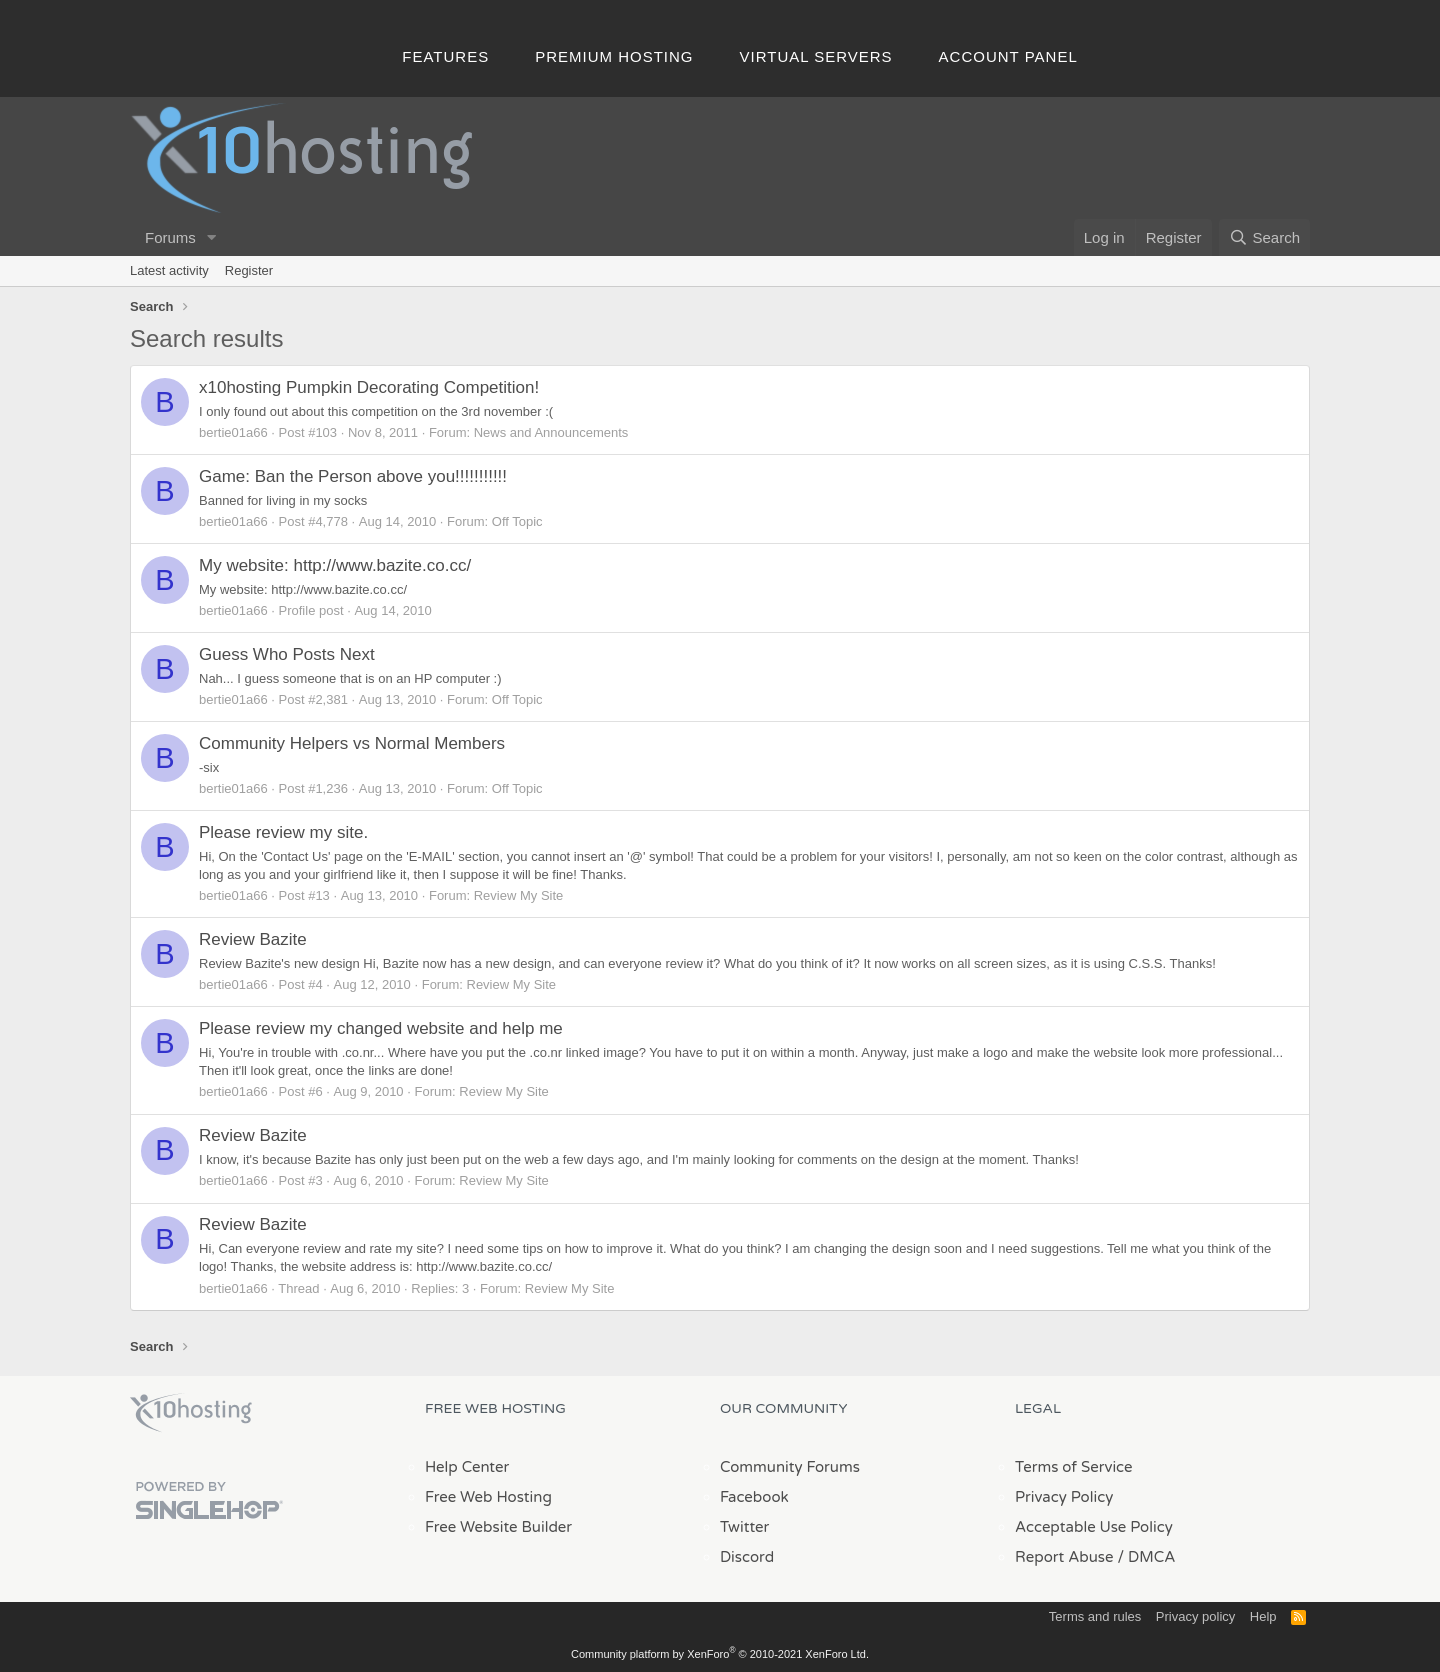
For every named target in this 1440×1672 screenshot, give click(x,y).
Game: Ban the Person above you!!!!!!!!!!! (353, 476)
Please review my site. (283, 832)
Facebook (754, 1497)
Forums (170, 237)
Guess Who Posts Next (287, 654)
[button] (212, 237)
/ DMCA (1146, 1557)
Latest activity (169, 270)
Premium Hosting (614, 56)
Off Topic (517, 521)
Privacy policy (1195, 1616)
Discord (747, 1557)
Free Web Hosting (488, 1497)
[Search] (1264, 237)
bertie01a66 (233, 432)
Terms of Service (1074, 1467)
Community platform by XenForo (720, 1654)
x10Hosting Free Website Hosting (191, 1413)
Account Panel (1008, 56)
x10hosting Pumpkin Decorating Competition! (369, 387)
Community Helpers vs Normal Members (352, 743)
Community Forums (790, 1467)
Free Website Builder (498, 1527)
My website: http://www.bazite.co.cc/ (335, 565)
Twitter (744, 1527)
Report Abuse (1064, 1557)
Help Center (467, 1467)
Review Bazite (253, 939)
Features (445, 56)
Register (249, 270)
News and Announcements (551, 432)
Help (1263, 1616)
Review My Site (519, 895)
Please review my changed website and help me (381, 1028)
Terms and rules (1095, 1616)
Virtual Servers (816, 56)
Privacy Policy (1064, 1497)
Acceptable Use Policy (1094, 1527)
